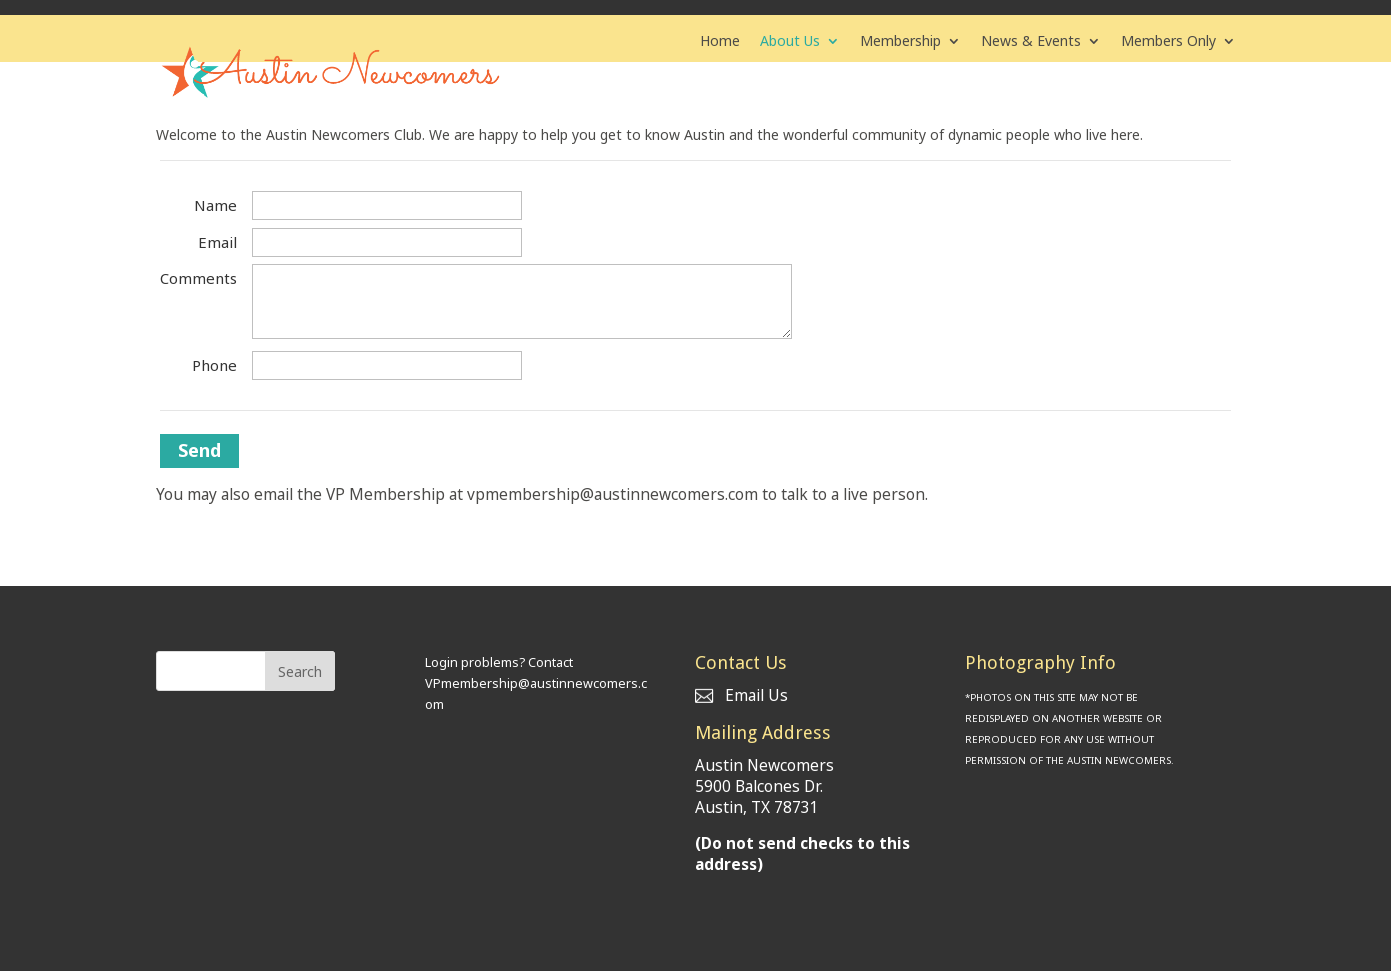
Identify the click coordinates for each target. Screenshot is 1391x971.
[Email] (387, 242)
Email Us (741, 695)
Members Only (1168, 42)
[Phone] (387, 365)
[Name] (387, 205)
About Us (790, 42)
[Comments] (522, 301)
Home (720, 42)
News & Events (1031, 42)
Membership (900, 42)
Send (199, 450)
